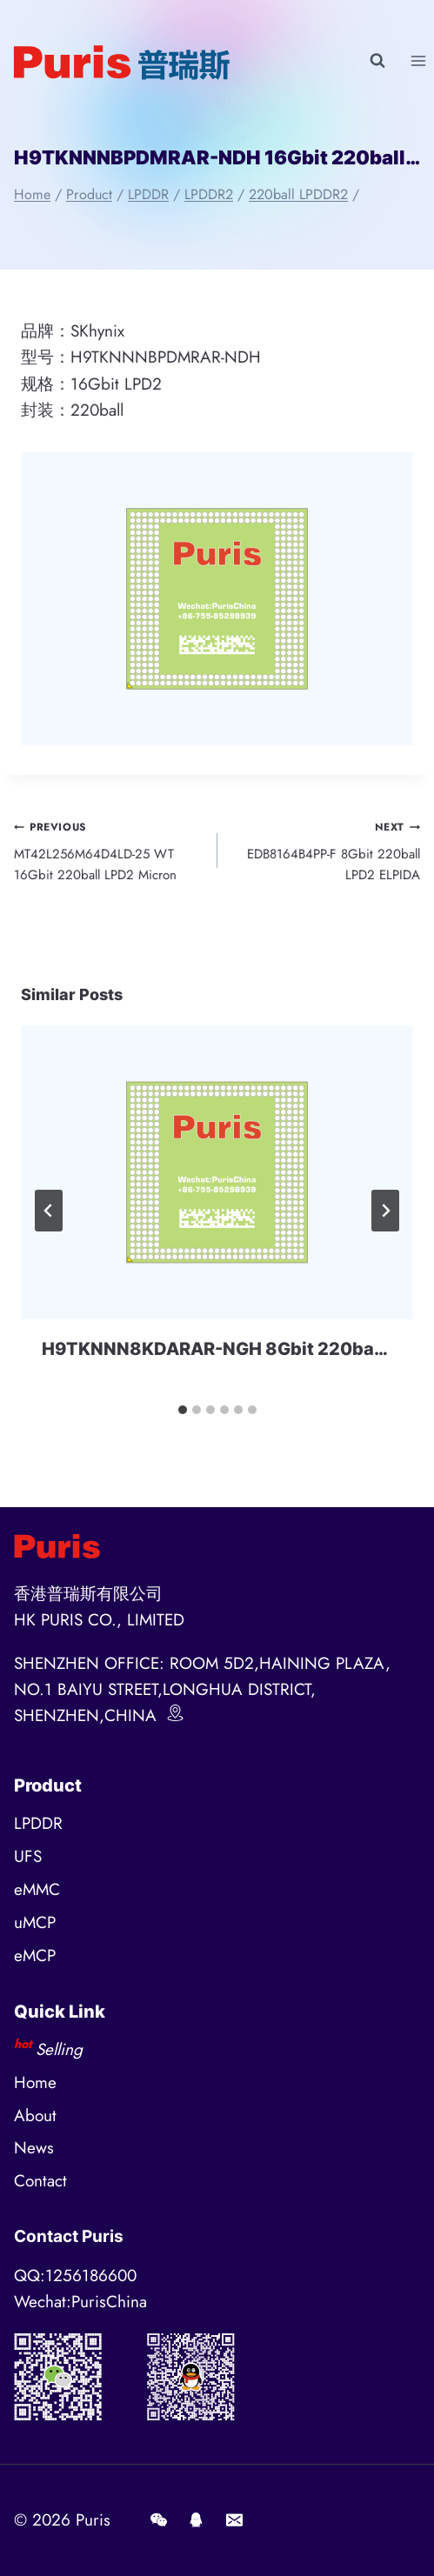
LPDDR (38, 1823)
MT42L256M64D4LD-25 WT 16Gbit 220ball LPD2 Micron (109, 850)
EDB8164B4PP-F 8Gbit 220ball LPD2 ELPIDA (325, 850)
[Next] (385, 1210)
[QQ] (196, 2520)
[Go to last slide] (49, 1210)
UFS (28, 1856)
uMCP (35, 1922)
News (34, 2147)
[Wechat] (158, 2520)
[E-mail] (233, 2520)
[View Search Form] (377, 61)
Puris (93, 2520)
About (35, 2115)
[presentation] (217, 1172)
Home (35, 2082)
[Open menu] (418, 60)
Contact (40, 2180)
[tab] (182, 1409)
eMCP (35, 1955)
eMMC (37, 1889)
